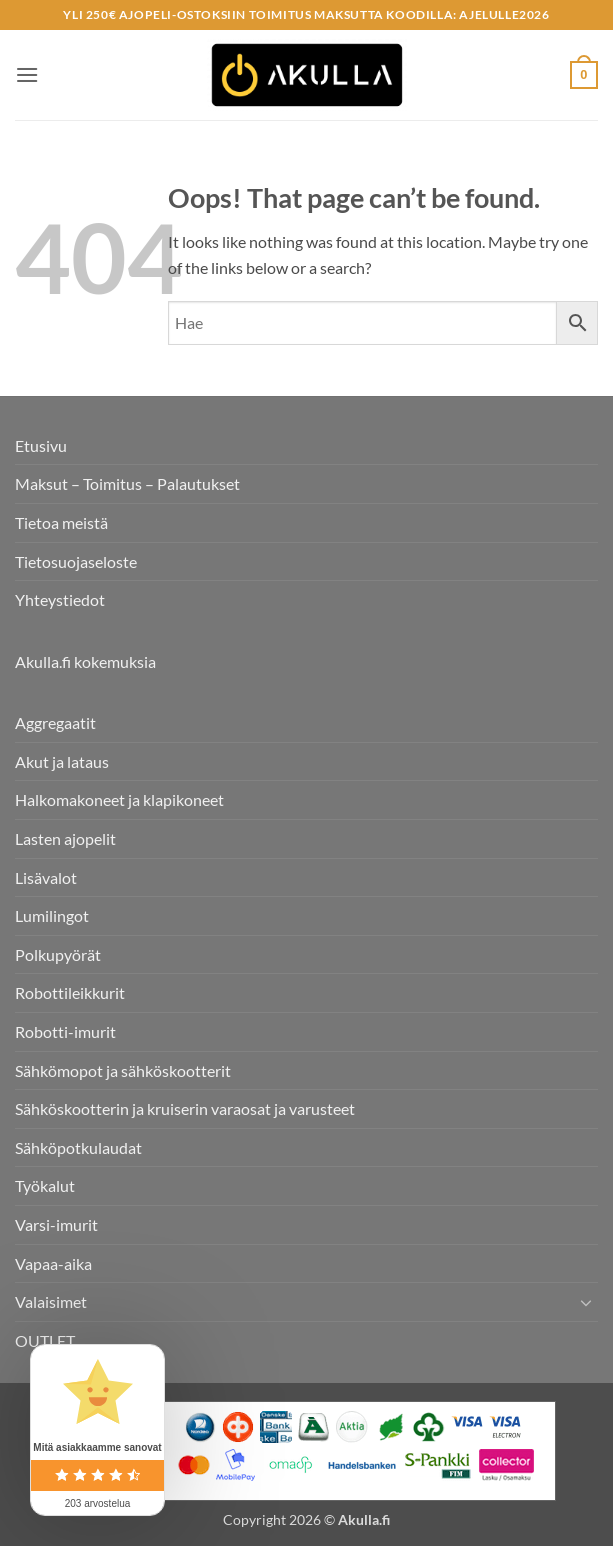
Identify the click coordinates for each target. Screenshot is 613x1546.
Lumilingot (52, 915)
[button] (27, 74)
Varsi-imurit (56, 1224)
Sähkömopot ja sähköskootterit (123, 1070)
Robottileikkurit (70, 992)
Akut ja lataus (62, 761)
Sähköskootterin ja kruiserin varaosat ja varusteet (185, 1108)
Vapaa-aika (53, 1263)
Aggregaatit (55, 722)
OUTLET (45, 1340)
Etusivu (41, 445)
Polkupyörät (58, 954)
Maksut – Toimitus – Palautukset (127, 483)
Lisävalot (46, 877)
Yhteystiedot (60, 599)
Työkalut (45, 1185)
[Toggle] (586, 1302)
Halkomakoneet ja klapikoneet (119, 799)
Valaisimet (51, 1301)
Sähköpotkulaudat (78, 1147)
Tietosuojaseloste (76, 561)
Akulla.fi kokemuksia (85, 661)
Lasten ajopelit (65, 838)
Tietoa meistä (61, 522)
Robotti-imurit (65, 1031)
